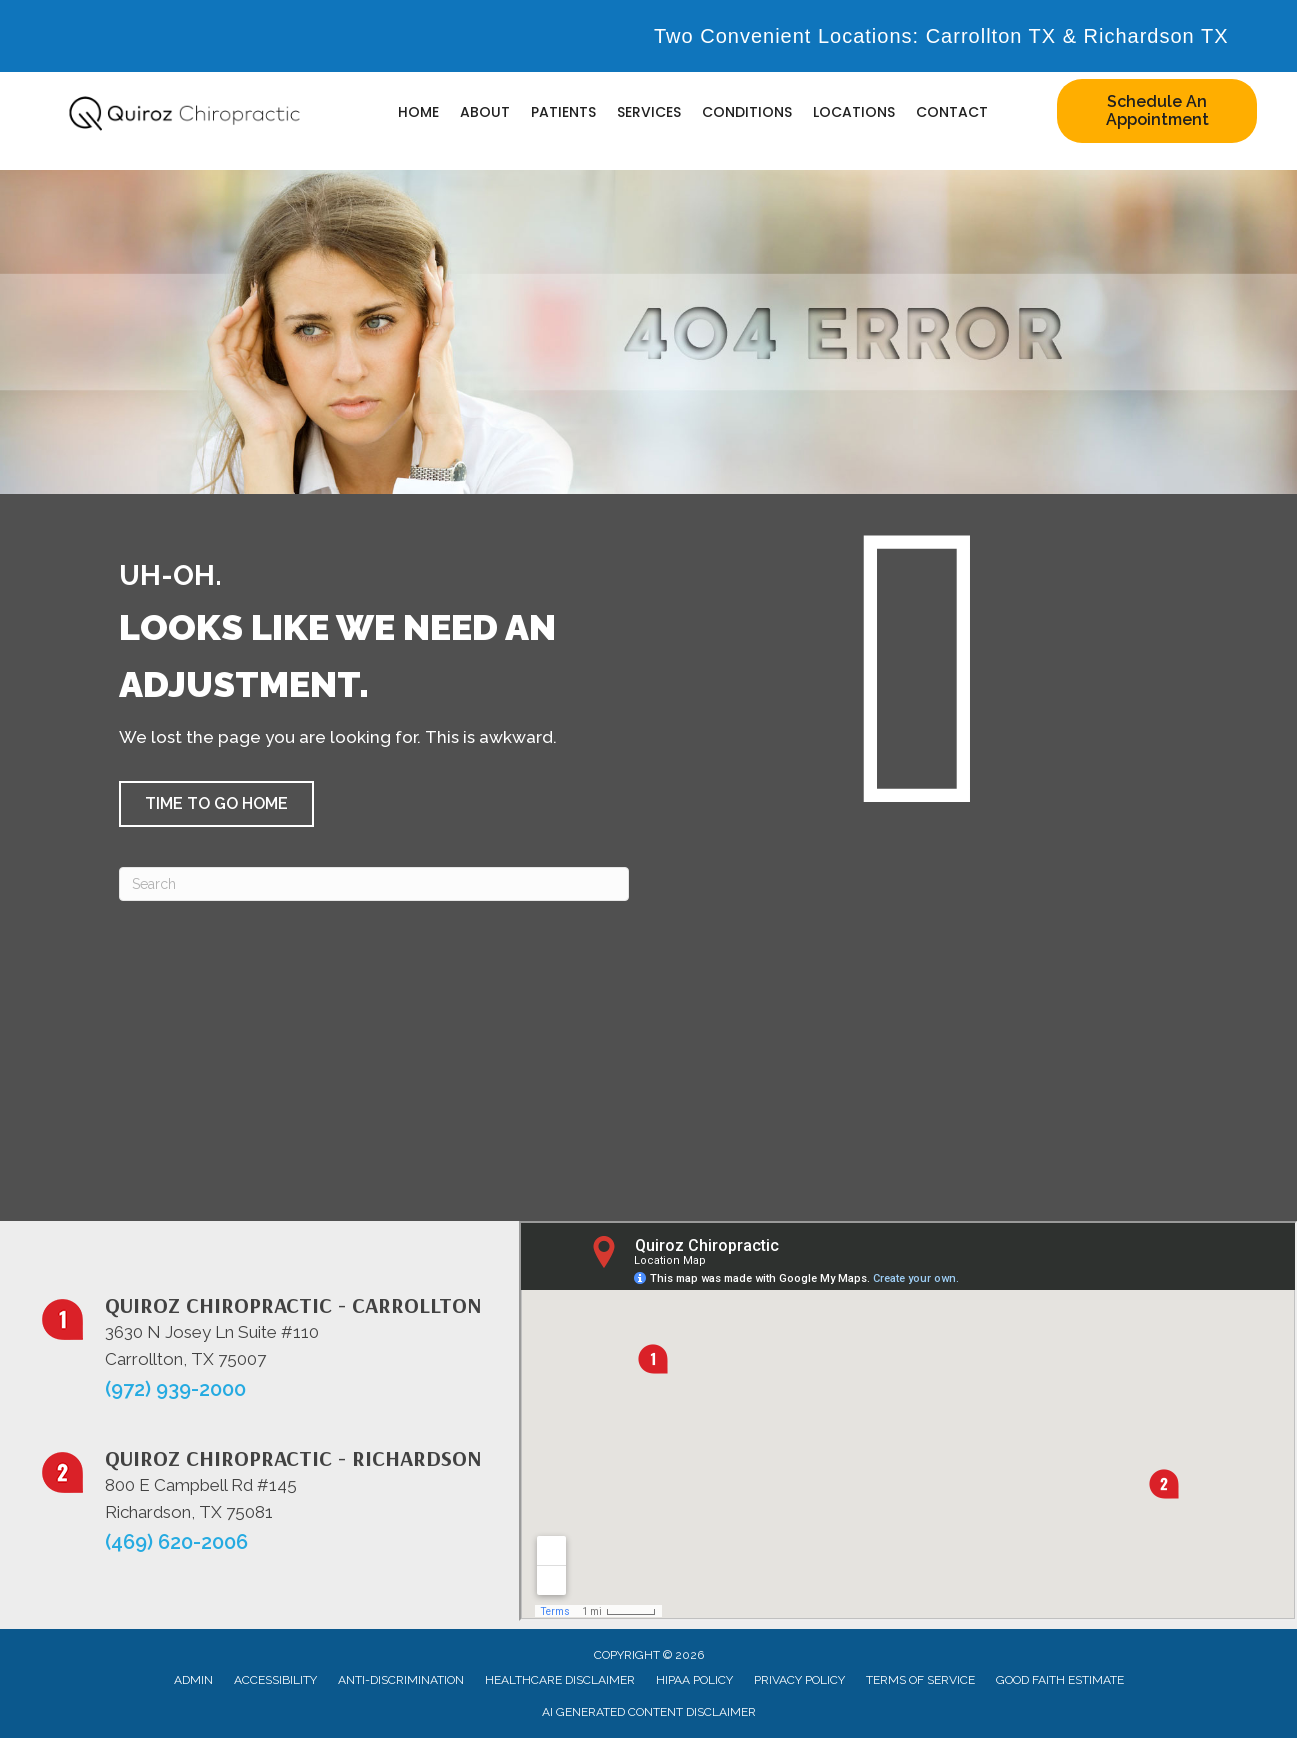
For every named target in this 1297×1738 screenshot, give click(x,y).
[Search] (374, 884)
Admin (193, 1680)
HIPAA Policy (694, 1680)
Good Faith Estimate (1060, 1680)
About (485, 112)
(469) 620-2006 (176, 1542)
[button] (216, 804)
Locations (854, 112)
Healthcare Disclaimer (560, 1680)
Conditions (747, 112)
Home (418, 112)
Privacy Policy (799, 1680)
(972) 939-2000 (175, 1389)
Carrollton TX (991, 36)
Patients (563, 112)
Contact (952, 112)
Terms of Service (920, 1680)
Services (649, 112)
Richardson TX (1156, 36)
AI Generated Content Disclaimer (649, 1712)
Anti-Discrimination (401, 1680)
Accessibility (275, 1680)
